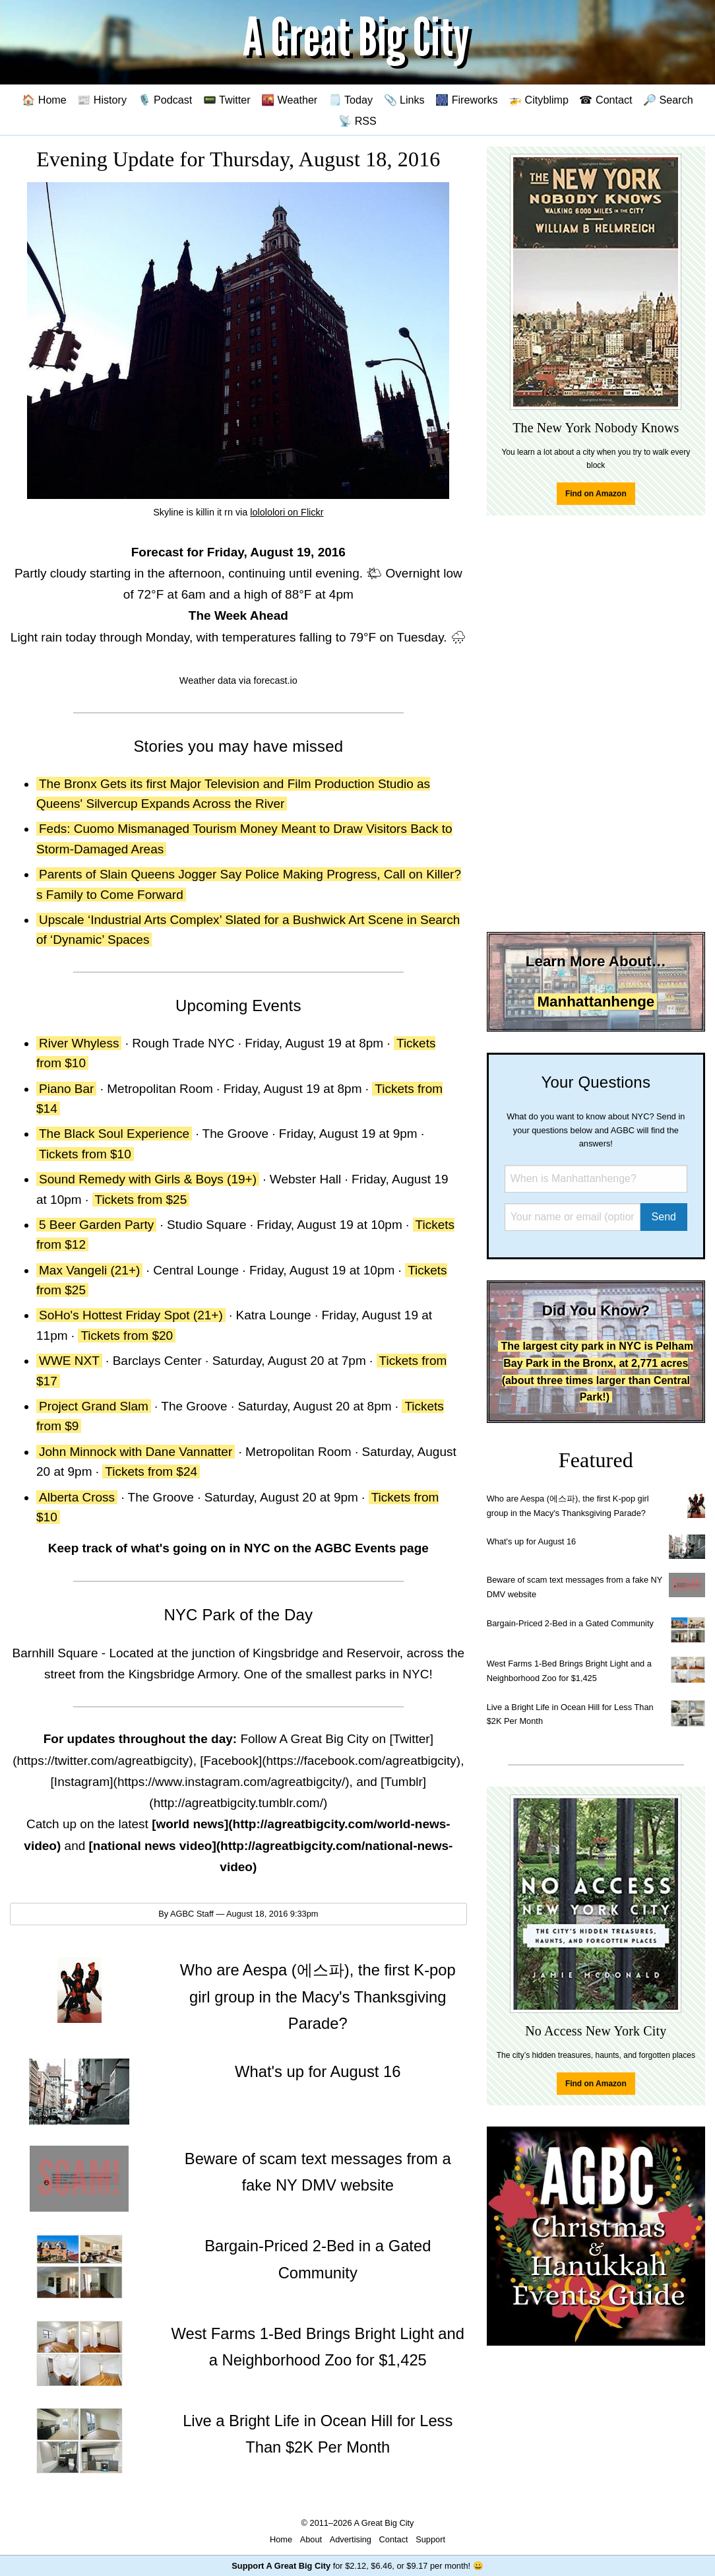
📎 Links (404, 100)
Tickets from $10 (85, 1154)
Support (430, 2539)
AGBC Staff (192, 1914)
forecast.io (275, 680)
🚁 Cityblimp (539, 100)
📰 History (102, 100)
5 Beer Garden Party (96, 1225)
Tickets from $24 (151, 1471)
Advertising (350, 2539)
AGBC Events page (372, 1548)
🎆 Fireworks (466, 100)
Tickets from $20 (126, 1335)
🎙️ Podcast (165, 100)
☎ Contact (605, 100)
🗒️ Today (350, 100)
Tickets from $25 (141, 1199)
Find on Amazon (596, 493)
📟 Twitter (227, 100)
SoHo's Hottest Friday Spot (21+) (131, 1315)
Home (281, 2539)
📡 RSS (357, 121)
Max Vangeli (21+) (89, 1270)
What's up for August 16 (531, 1541)
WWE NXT (69, 1361)
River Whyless (79, 1043)
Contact (393, 2539)
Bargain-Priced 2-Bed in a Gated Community (570, 1623)
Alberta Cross (77, 1497)
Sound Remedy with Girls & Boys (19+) (148, 1179)
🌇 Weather (289, 100)
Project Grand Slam (93, 1406)
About (311, 2539)
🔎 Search (668, 100)
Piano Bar (66, 1089)
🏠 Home (44, 100)
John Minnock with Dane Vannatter (135, 1452)
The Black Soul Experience (114, 1133)
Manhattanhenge (595, 1001)
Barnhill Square (55, 1653)
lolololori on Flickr (286, 512)
